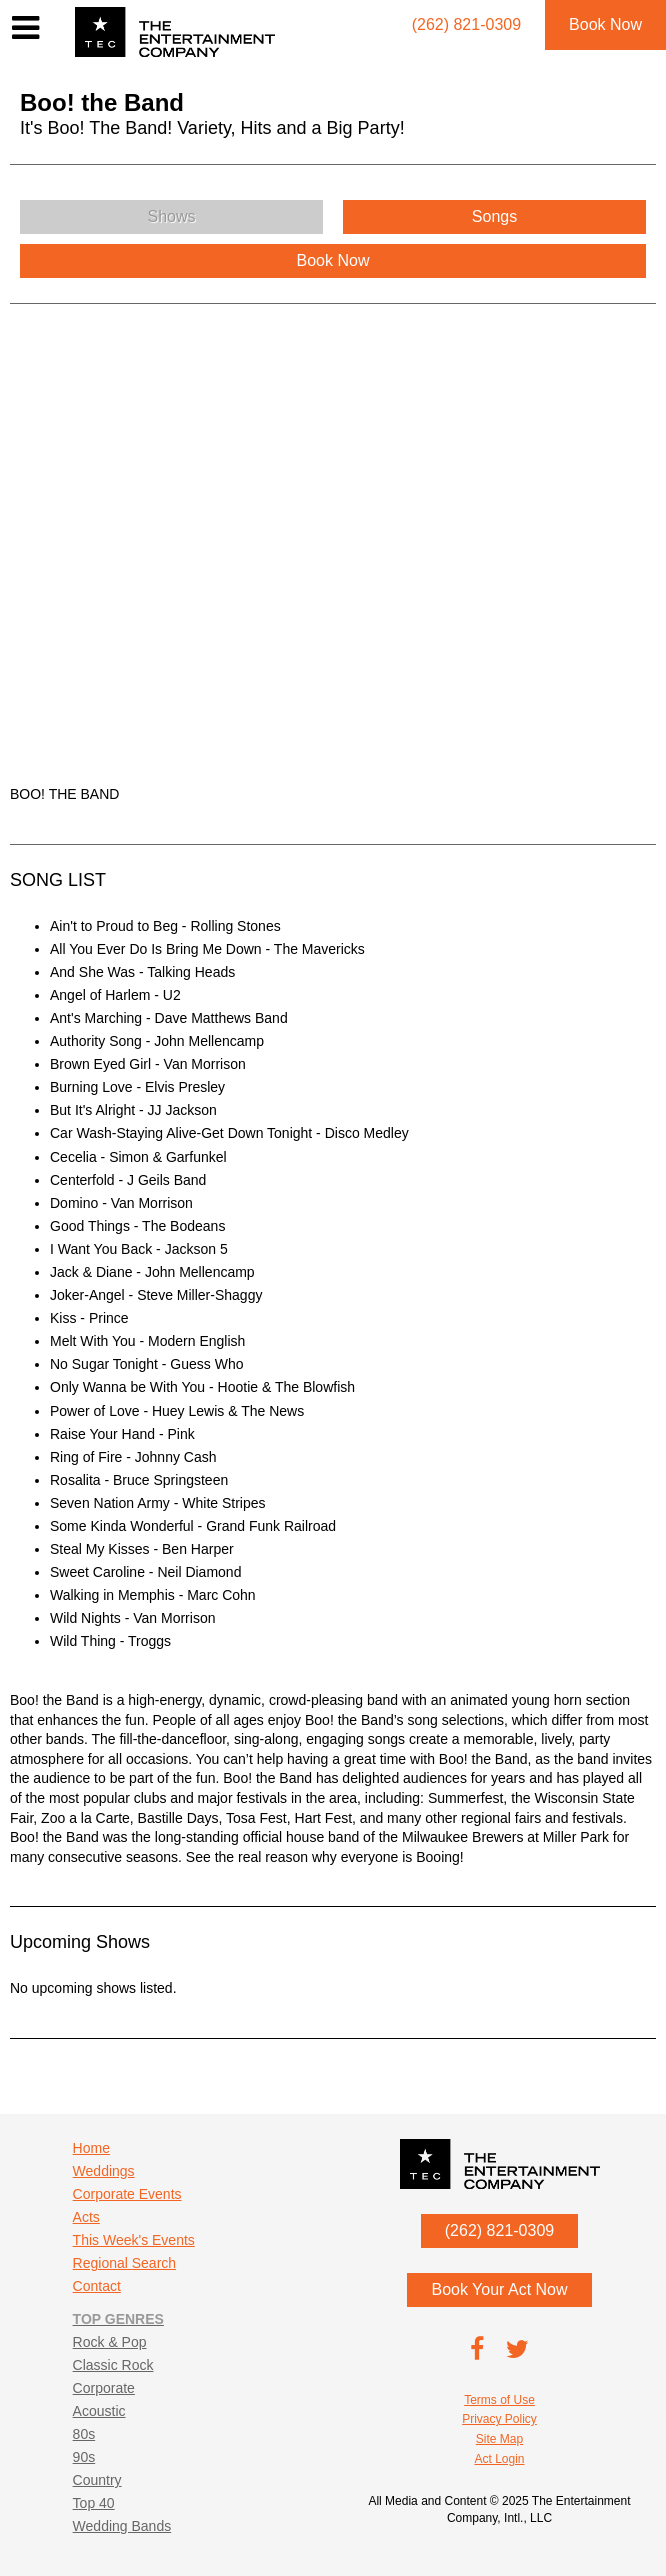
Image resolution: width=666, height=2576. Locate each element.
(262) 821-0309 (499, 2230)
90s (84, 2457)
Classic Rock (113, 2365)
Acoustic (99, 2411)
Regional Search (125, 2263)
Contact (97, 2286)
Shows (171, 216)
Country (97, 2480)
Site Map (499, 2439)
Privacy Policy (499, 2419)
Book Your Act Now (499, 2289)
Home (91, 2148)
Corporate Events (127, 2194)
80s (84, 2434)
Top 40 (94, 2503)
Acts (86, 2217)
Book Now (605, 24)
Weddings (104, 2171)
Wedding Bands (122, 2526)
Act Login (499, 2459)
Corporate (104, 2388)
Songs (494, 216)
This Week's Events (134, 2240)
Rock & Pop (110, 2342)
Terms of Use (499, 2400)
